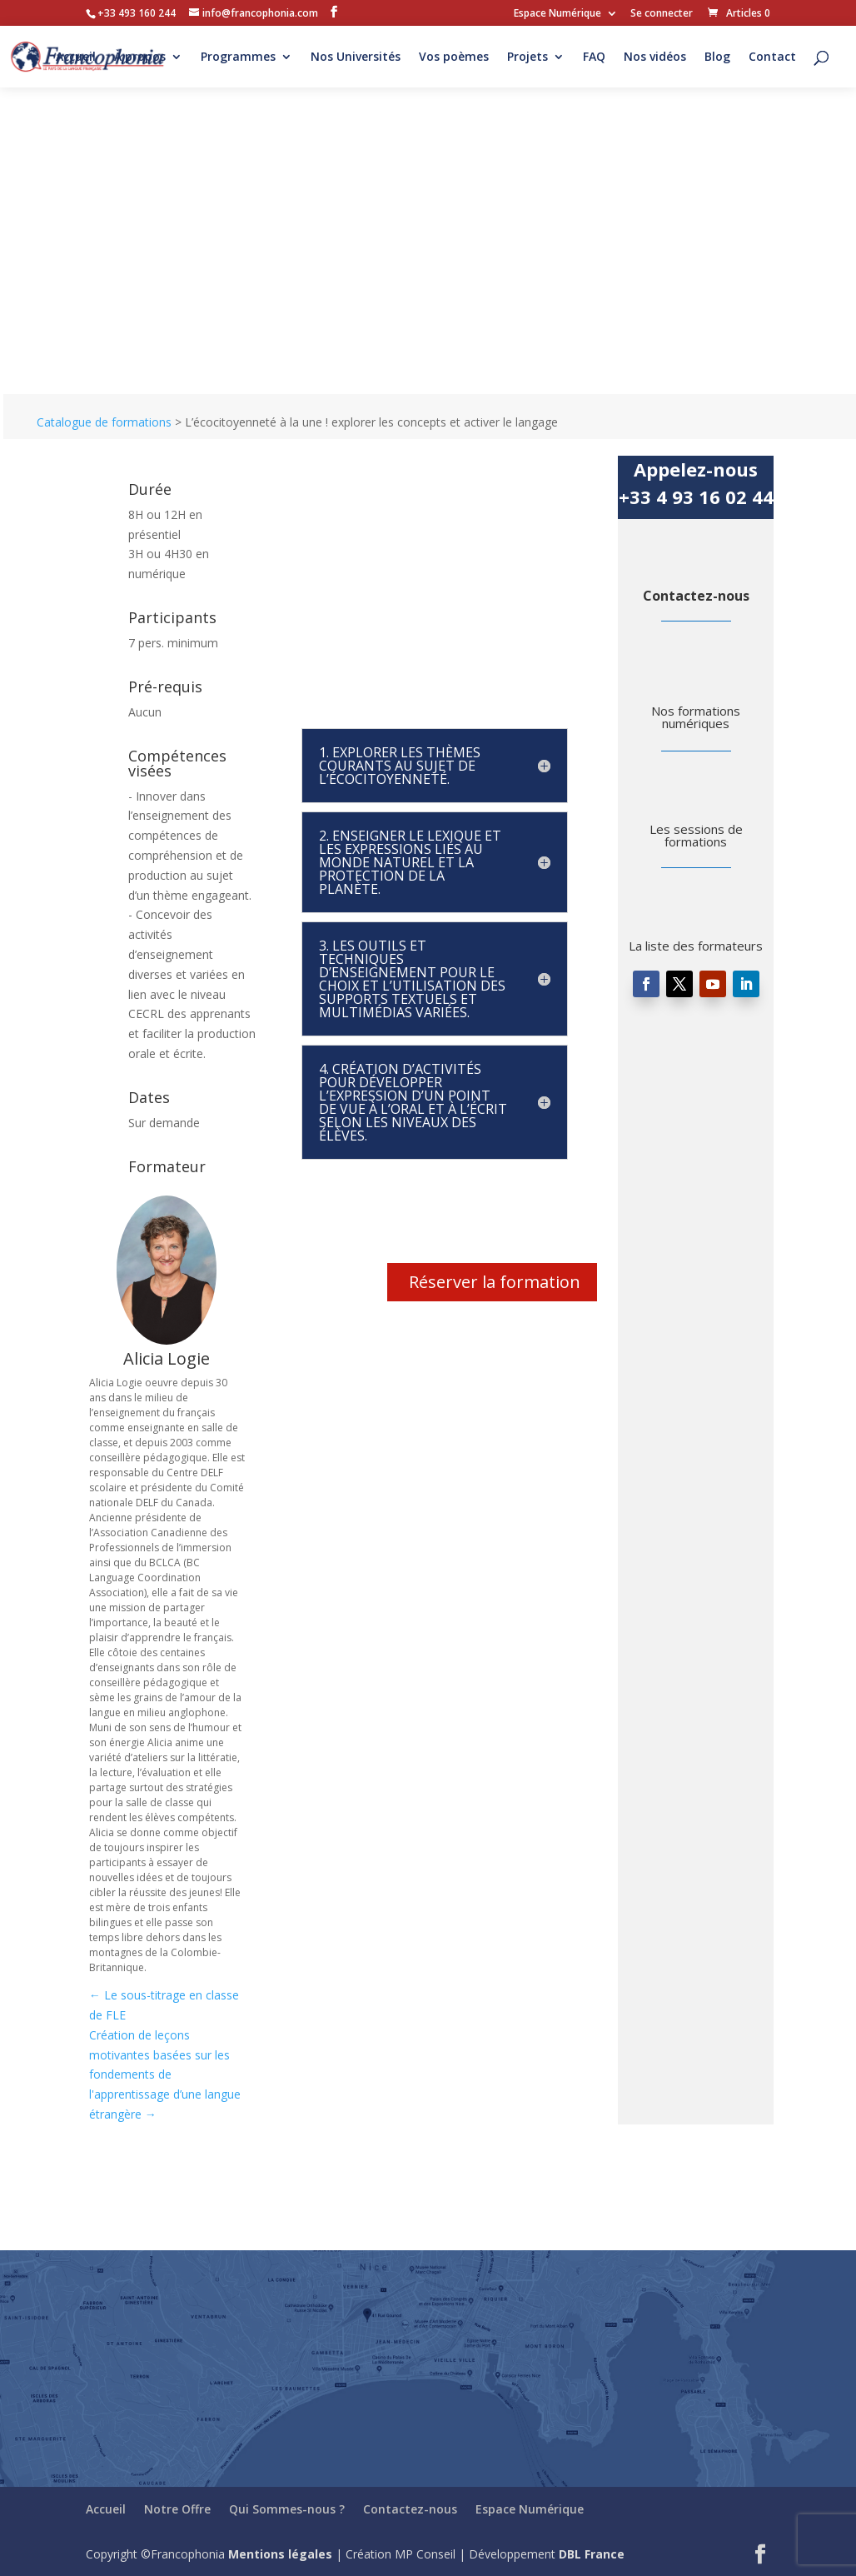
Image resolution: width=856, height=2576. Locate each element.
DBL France (592, 2554)
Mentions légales (280, 2554)
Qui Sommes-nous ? (287, 2509)
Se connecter (661, 14)
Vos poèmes (454, 57)
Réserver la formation (494, 1282)
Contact (772, 57)
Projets (527, 57)
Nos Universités (356, 57)
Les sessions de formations (696, 835)
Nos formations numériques (695, 716)
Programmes (238, 57)
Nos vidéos (655, 57)
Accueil (76, 57)
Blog (717, 57)
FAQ (594, 57)
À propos (140, 57)
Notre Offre (177, 2509)
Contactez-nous (696, 596)
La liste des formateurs (696, 945)
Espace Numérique (557, 14)
